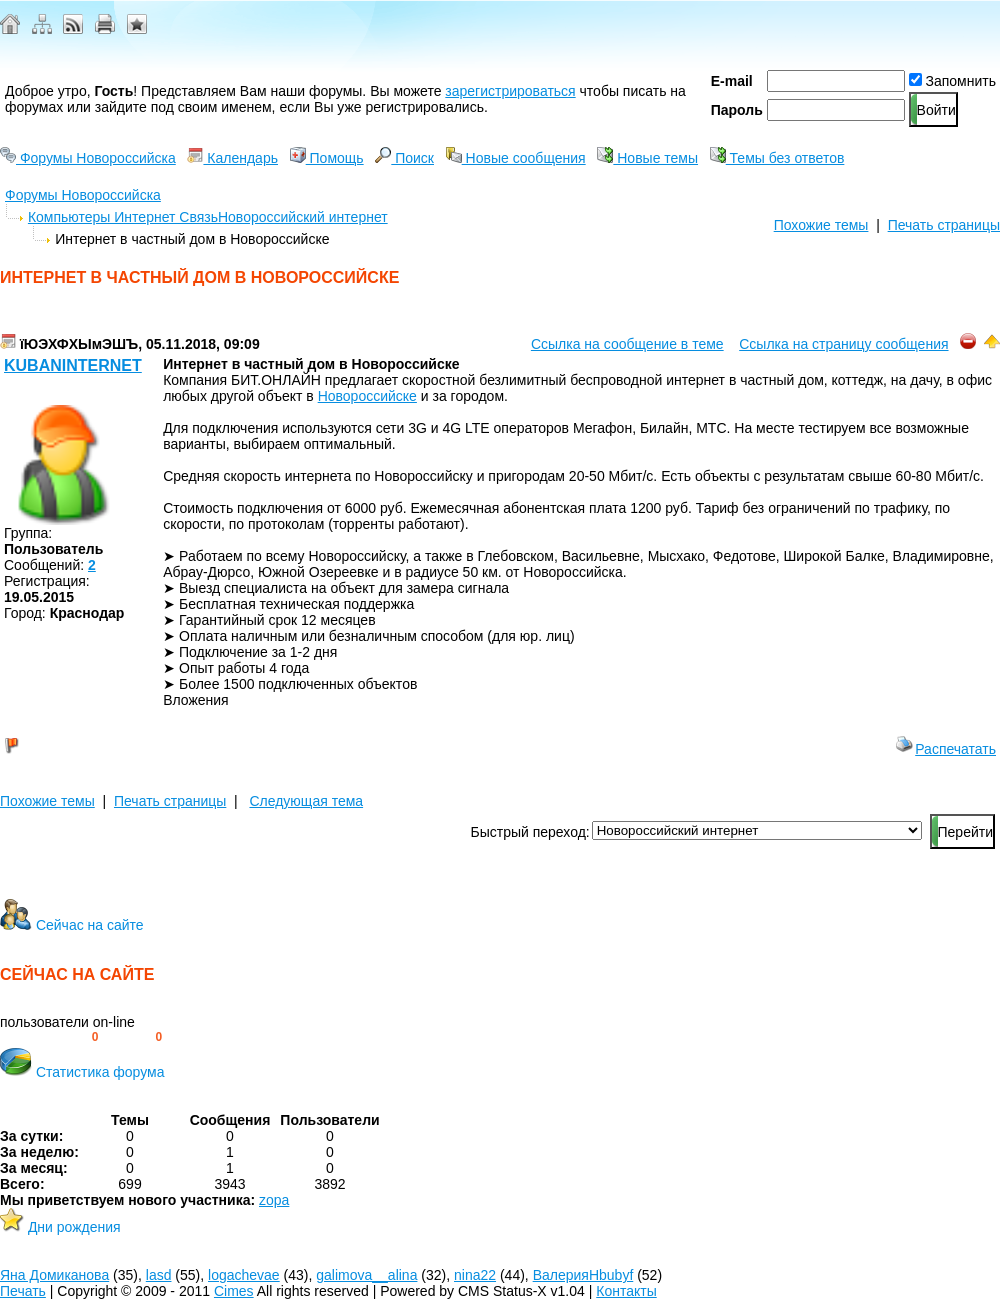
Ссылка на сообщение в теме (627, 344)
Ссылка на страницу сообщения (843, 344)
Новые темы (647, 158)
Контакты (626, 1291)
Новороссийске (367, 396)
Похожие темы (821, 225)
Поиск (404, 158)
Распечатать (945, 749)
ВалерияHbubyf (583, 1275)
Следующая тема (306, 801)
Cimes (234, 1291)
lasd (159, 1275)
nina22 (475, 1275)
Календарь (232, 158)
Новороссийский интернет (303, 217)
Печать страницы (944, 225)
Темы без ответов (777, 158)
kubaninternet (73, 365)
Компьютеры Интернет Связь (123, 217)
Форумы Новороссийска (88, 158)
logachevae (244, 1275)
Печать (23, 1291)
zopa (274, 1200)
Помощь (327, 158)
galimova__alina (366, 1275)
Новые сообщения (516, 158)
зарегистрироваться (510, 91)
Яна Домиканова (54, 1275)
